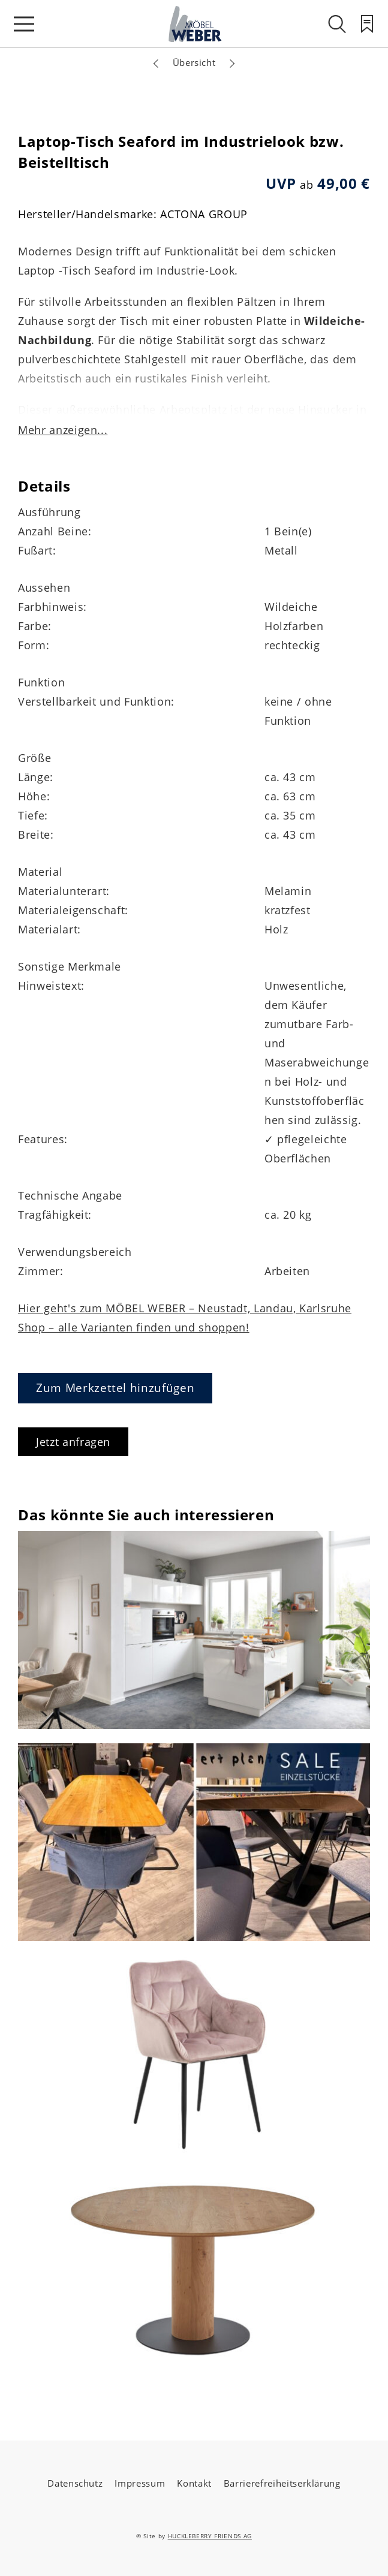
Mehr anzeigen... (62, 430)
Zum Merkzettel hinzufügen (115, 1388)
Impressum (140, 2483)
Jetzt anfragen (73, 1442)
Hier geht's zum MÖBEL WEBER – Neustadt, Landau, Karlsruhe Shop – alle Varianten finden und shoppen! (184, 1317)
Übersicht (194, 62)
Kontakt (194, 2483)
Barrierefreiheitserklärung (282, 2483)
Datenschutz (75, 2483)
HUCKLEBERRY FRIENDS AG (210, 2536)
